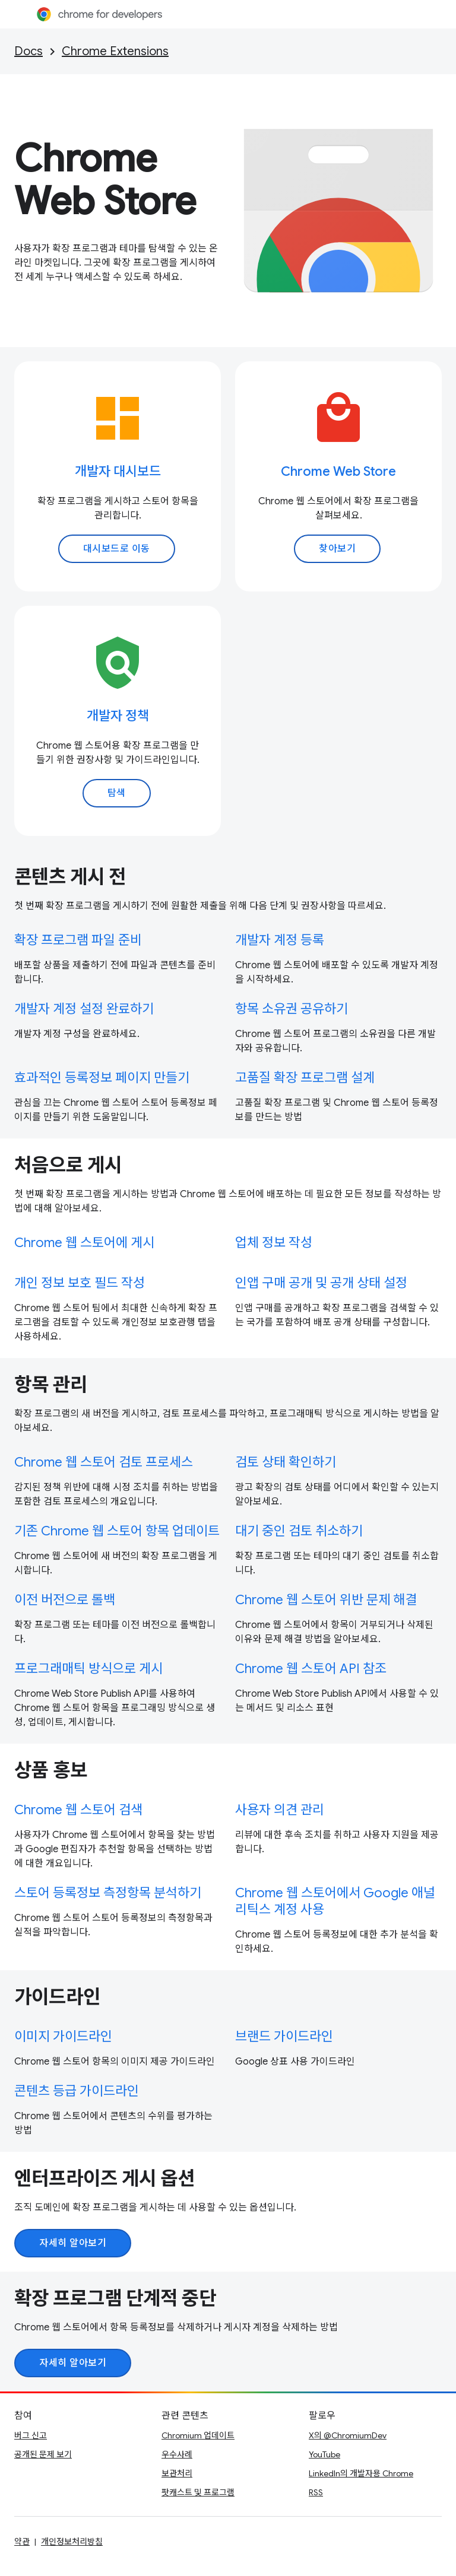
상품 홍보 (50, 1770)
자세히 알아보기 (72, 2243)
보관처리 (177, 2473)
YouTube (324, 2454)
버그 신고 (30, 2435)
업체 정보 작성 (273, 1243)
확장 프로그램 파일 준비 (78, 940)
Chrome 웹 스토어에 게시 (84, 1243)
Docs (28, 51)
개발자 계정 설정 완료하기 (84, 1009)
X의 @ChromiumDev (348, 2435)
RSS (316, 2492)
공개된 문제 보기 (43, 2454)
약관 (22, 2541)
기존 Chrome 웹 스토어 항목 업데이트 (117, 1531)
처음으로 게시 (68, 1165)
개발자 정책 (118, 716)
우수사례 (177, 2454)
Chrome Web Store (105, 179)
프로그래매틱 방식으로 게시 (88, 1669)
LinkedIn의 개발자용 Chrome (361, 2473)
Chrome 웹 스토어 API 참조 (311, 1669)
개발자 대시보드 (118, 471)
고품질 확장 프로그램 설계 (305, 1078)
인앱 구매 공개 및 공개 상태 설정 (321, 1283)
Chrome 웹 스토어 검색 (78, 1810)
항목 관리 (50, 1385)
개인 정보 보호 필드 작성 (79, 1283)
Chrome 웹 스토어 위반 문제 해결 (326, 1600)
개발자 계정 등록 (279, 940)
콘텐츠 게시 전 (70, 877)
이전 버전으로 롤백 (64, 1600)
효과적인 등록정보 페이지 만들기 (101, 1078)
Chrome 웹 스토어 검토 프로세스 (103, 1462)
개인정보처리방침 (72, 2541)
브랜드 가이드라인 (284, 2036)
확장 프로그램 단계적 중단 (115, 2298)
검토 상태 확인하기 (285, 1462)
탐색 (116, 793)
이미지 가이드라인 (63, 2036)
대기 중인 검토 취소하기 (299, 1531)
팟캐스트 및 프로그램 (198, 2492)
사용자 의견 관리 (279, 1810)
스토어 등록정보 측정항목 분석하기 (107, 1893)
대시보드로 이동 (116, 549)
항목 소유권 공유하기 (291, 1009)
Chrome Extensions (115, 51)
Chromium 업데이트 (198, 2435)
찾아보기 (337, 549)
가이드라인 (57, 1997)
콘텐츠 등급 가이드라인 (76, 2091)
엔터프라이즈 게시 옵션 (104, 2178)
